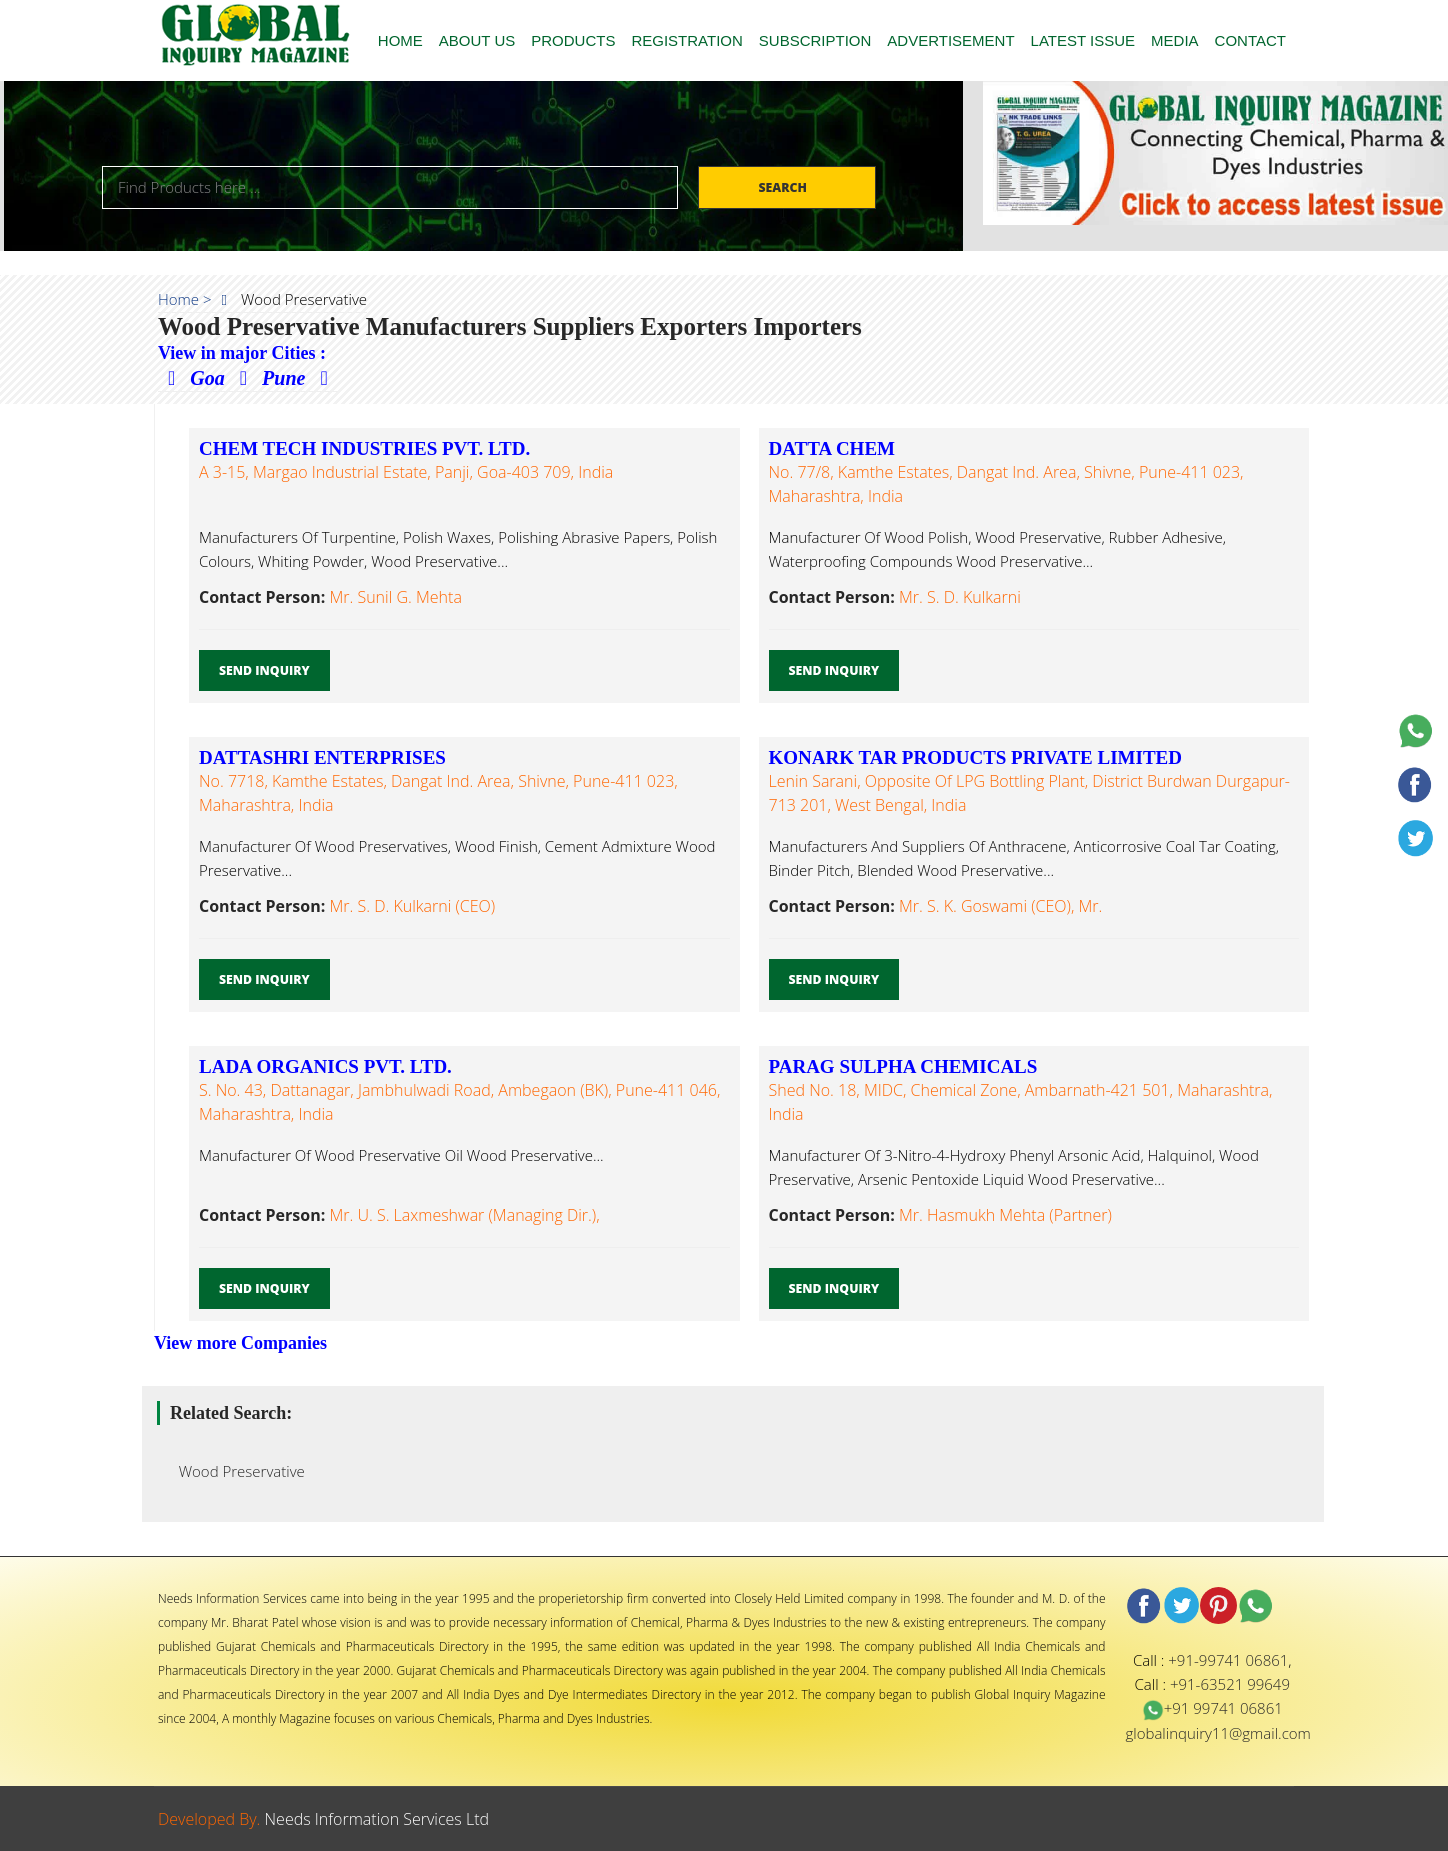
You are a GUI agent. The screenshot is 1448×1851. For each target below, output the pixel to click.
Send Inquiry (264, 670)
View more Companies (240, 1343)
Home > (185, 299)
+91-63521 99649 (1230, 1684)
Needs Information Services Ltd (377, 1819)
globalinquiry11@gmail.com (1218, 1733)
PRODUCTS (573, 40)
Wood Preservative (236, 1471)
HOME (400, 40)
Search (784, 187)
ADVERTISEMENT (950, 40)
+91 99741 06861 (1212, 1708)
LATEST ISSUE (1083, 40)
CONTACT (1250, 40)
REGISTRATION (686, 40)
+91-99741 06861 (1228, 1660)
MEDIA (1175, 40)
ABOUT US (477, 40)
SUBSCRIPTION (815, 40)
